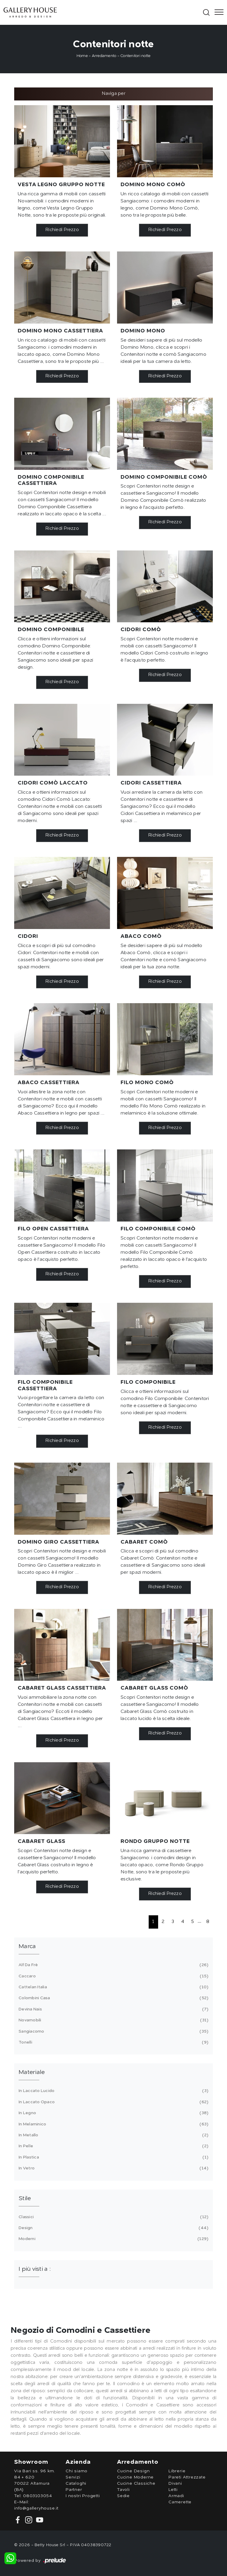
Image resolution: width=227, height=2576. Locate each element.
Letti (173, 2490)
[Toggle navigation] (217, 12)
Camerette (180, 2502)
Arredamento (104, 56)
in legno (113, 2113)
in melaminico (113, 2124)
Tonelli (113, 2042)
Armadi (176, 2496)
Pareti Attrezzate (187, 2477)
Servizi (73, 2477)
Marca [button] (27, 1947)
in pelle (113, 2146)
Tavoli (123, 2490)
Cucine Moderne (135, 2477)
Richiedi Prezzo (62, 230)
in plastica (113, 2157)
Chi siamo (76, 2471)
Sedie (123, 2496)
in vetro (113, 2168)
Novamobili (113, 2020)
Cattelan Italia (113, 1987)
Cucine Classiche (136, 2483)
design (113, 2228)
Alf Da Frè (113, 1965)
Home (82, 56)
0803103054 (37, 2496)
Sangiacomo (113, 2031)
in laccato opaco (113, 2102)
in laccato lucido (113, 2091)
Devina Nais (113, 2009)
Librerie (176, 2471)
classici (113, 2217)
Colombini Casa (113, 1998)
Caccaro (113, 1976)
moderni (113, 2239)
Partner (74, 2490)
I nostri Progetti (83, 2496)
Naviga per (113, 94)
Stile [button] (25, 2199)
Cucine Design (133, 2471)
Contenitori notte (135, 56)
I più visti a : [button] (35, 2269)
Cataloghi (76, 2483)
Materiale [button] (32, 2072)
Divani (175, 2483)
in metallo (113, 2135)
